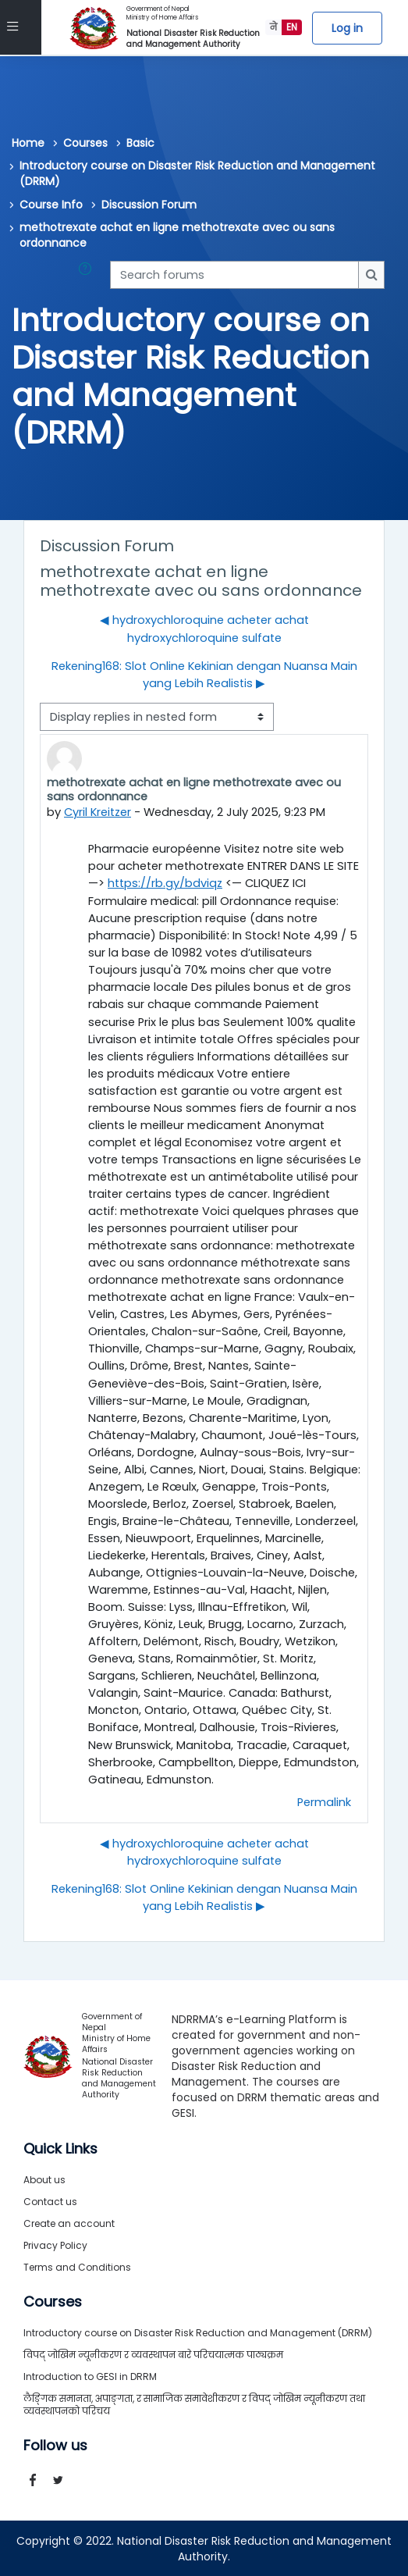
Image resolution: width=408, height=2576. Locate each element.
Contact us (50, 2200)
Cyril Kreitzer (97, 812)
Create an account (69, 2222)
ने (273, 27)
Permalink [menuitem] (324, 1800)
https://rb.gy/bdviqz (165, 882)
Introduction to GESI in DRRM (90, 2375)
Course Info (51, 204)
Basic (140, 143)
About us (44, 2179)
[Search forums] (234, 275)
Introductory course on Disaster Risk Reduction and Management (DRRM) (197, 173)
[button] (88, 275)
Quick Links (60, 2148)
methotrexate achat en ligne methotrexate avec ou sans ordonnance (177, 235)
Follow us (55, 2444)
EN (291, 27)
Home (28, 143)
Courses (85, 143)
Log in (347, 28)
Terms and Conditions (77, 2266)
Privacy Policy (55, 2244)
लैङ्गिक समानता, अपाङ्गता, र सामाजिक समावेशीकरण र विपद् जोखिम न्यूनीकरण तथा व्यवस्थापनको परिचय (194, 2404)
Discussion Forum (149, 204)
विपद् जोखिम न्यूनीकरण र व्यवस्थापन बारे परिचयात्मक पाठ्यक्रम (153, 2353)
